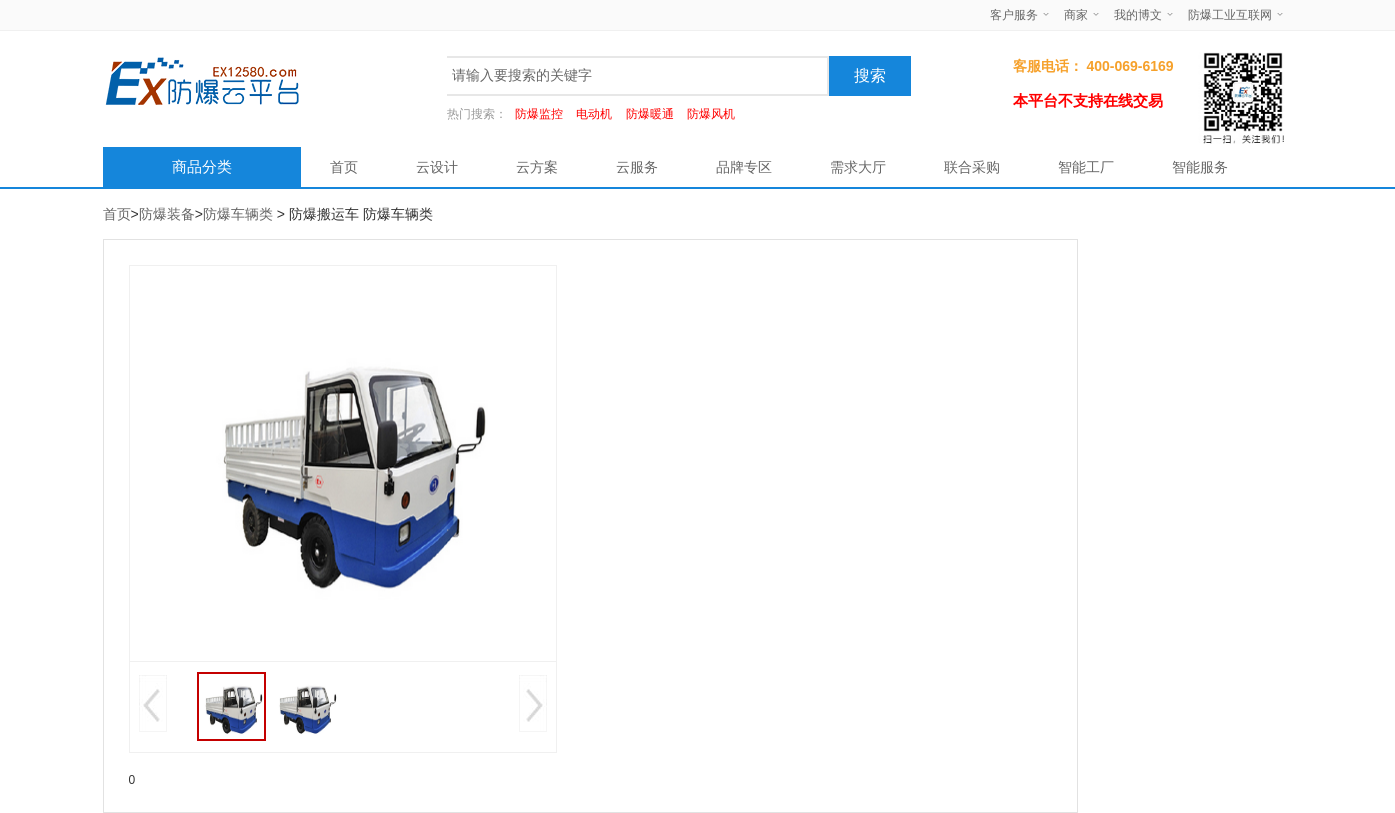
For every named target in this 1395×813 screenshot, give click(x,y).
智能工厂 (1086, 167)
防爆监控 (539, 114)
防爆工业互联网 (1230, 15)
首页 (344, 167)
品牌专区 (744, 167)
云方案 (537, 167)
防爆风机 (711, 114)
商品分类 (202, 166)
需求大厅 (858, 167)
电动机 (594, 114)
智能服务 (1200, 167)
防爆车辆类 (238, 214)
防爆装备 (167, 214)
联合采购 (972, 167)
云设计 (437, 167)
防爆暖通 (650, 114)
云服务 (637, 167)
